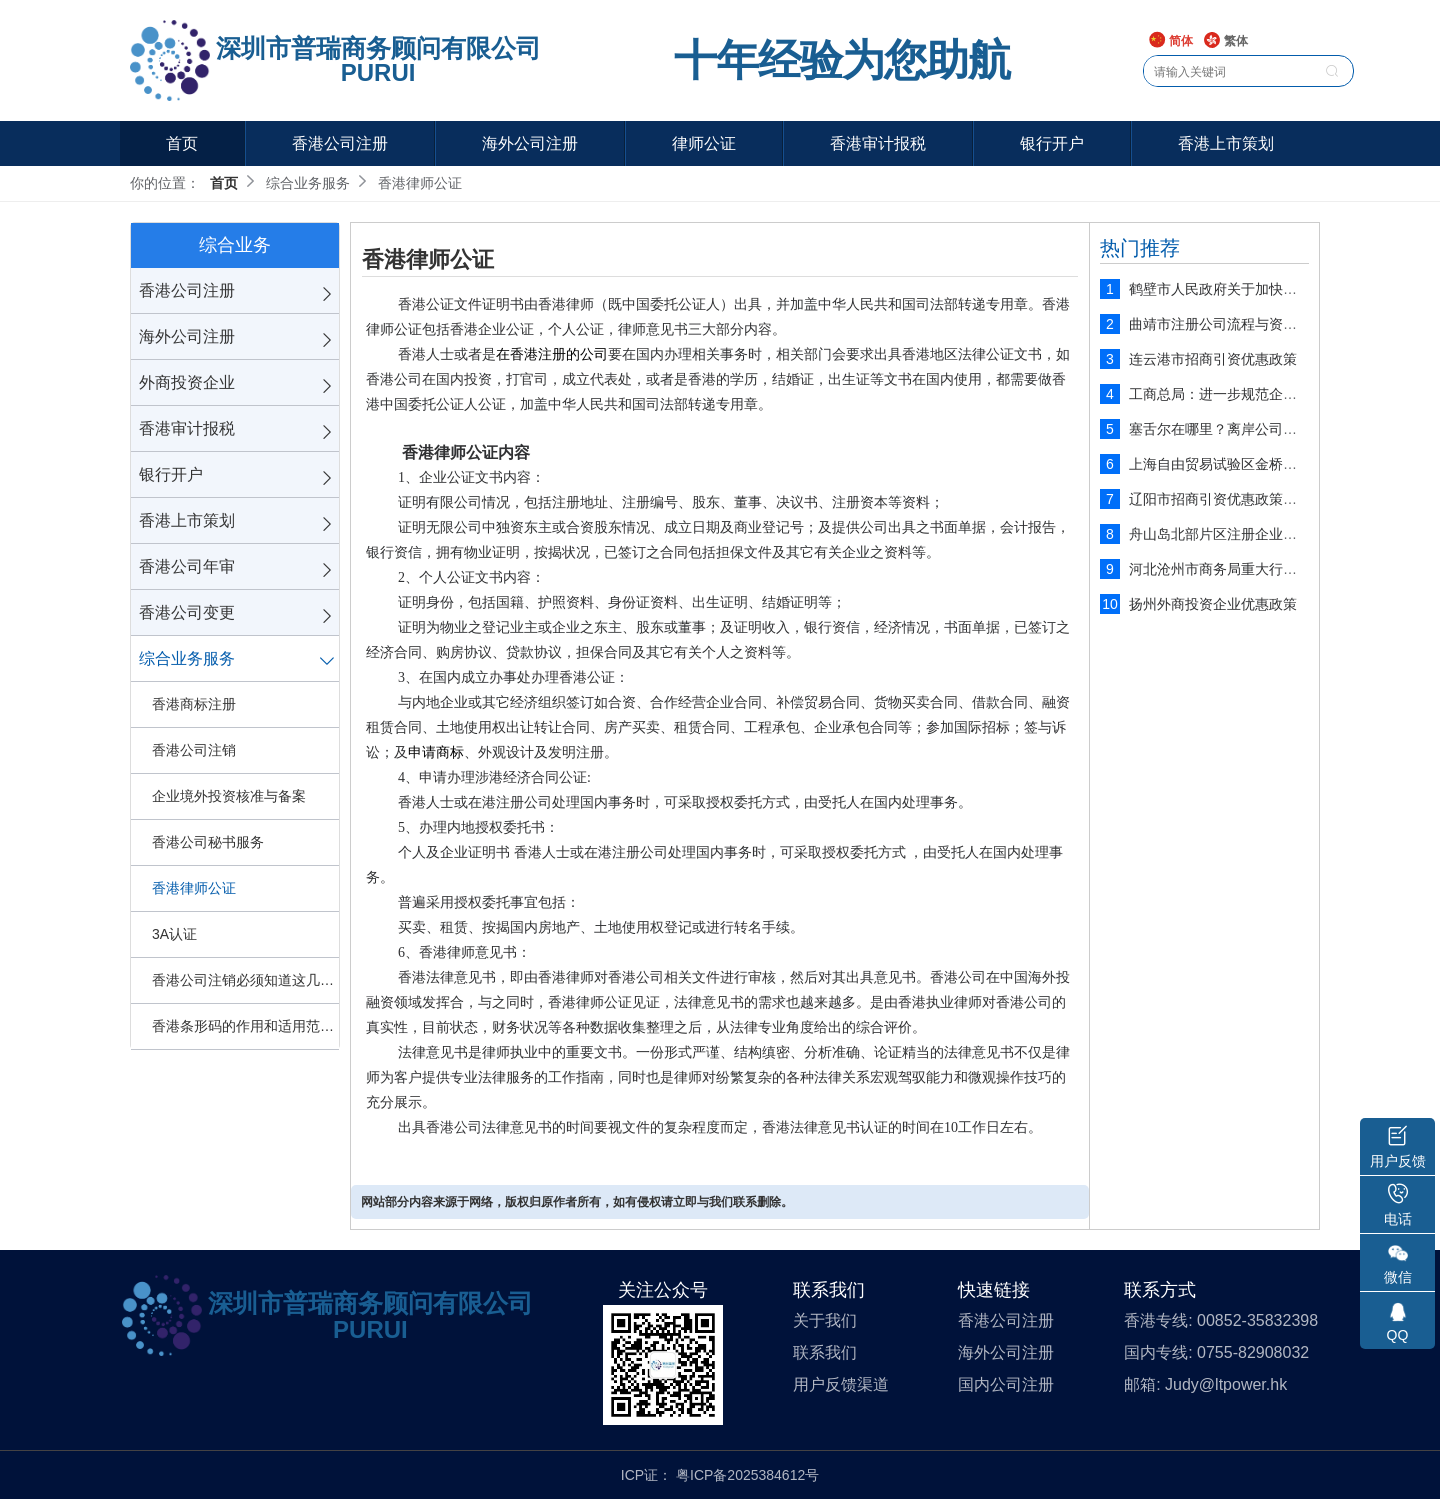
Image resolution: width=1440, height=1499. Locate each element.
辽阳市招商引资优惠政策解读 (1220, 499)
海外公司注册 (530, 143)
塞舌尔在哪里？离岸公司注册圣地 (1234, 429)
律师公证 (704, 143)
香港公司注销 (194, 750)
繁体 (1225, 41)
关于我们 (825, 1320)
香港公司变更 (187, 612)
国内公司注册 (1006, 1384)
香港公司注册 (340, 143)
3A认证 (174, 934)
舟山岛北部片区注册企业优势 (1220, 534)
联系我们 (825, 1352)
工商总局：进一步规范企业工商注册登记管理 (1269, 394)
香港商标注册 (194, 704)
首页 (182, 143)
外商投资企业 (187, 382)
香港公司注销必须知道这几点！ (245, 980)
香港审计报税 (878, 143)
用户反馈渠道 (841, 1384)
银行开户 (1052, 143)
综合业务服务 (187, 658)
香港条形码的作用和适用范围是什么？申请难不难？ (245, 1026)
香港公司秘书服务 (208, 842)
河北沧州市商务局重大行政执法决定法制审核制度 (1283, 569)
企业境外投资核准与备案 (229, 796)
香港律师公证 (194, 888)
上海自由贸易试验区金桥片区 (1220, 464)
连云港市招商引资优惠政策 (1213, 359)
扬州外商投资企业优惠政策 (1213, 604)
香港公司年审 (187, 566)
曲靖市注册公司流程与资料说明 (1227, 324)
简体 (1170, 41)
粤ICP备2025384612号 (747, 1475)
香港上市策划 (1226, 143)
